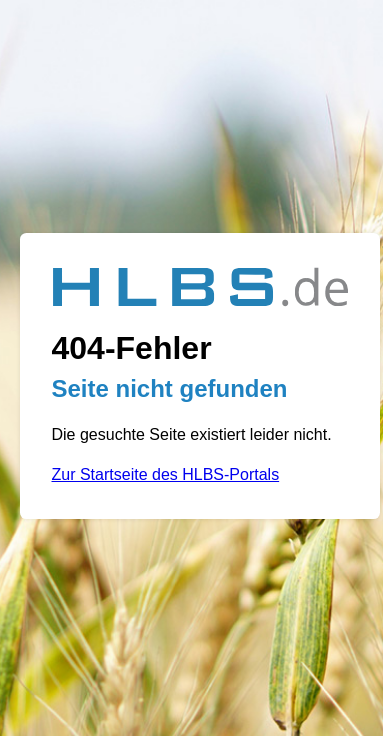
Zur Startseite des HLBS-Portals (166, 474)
